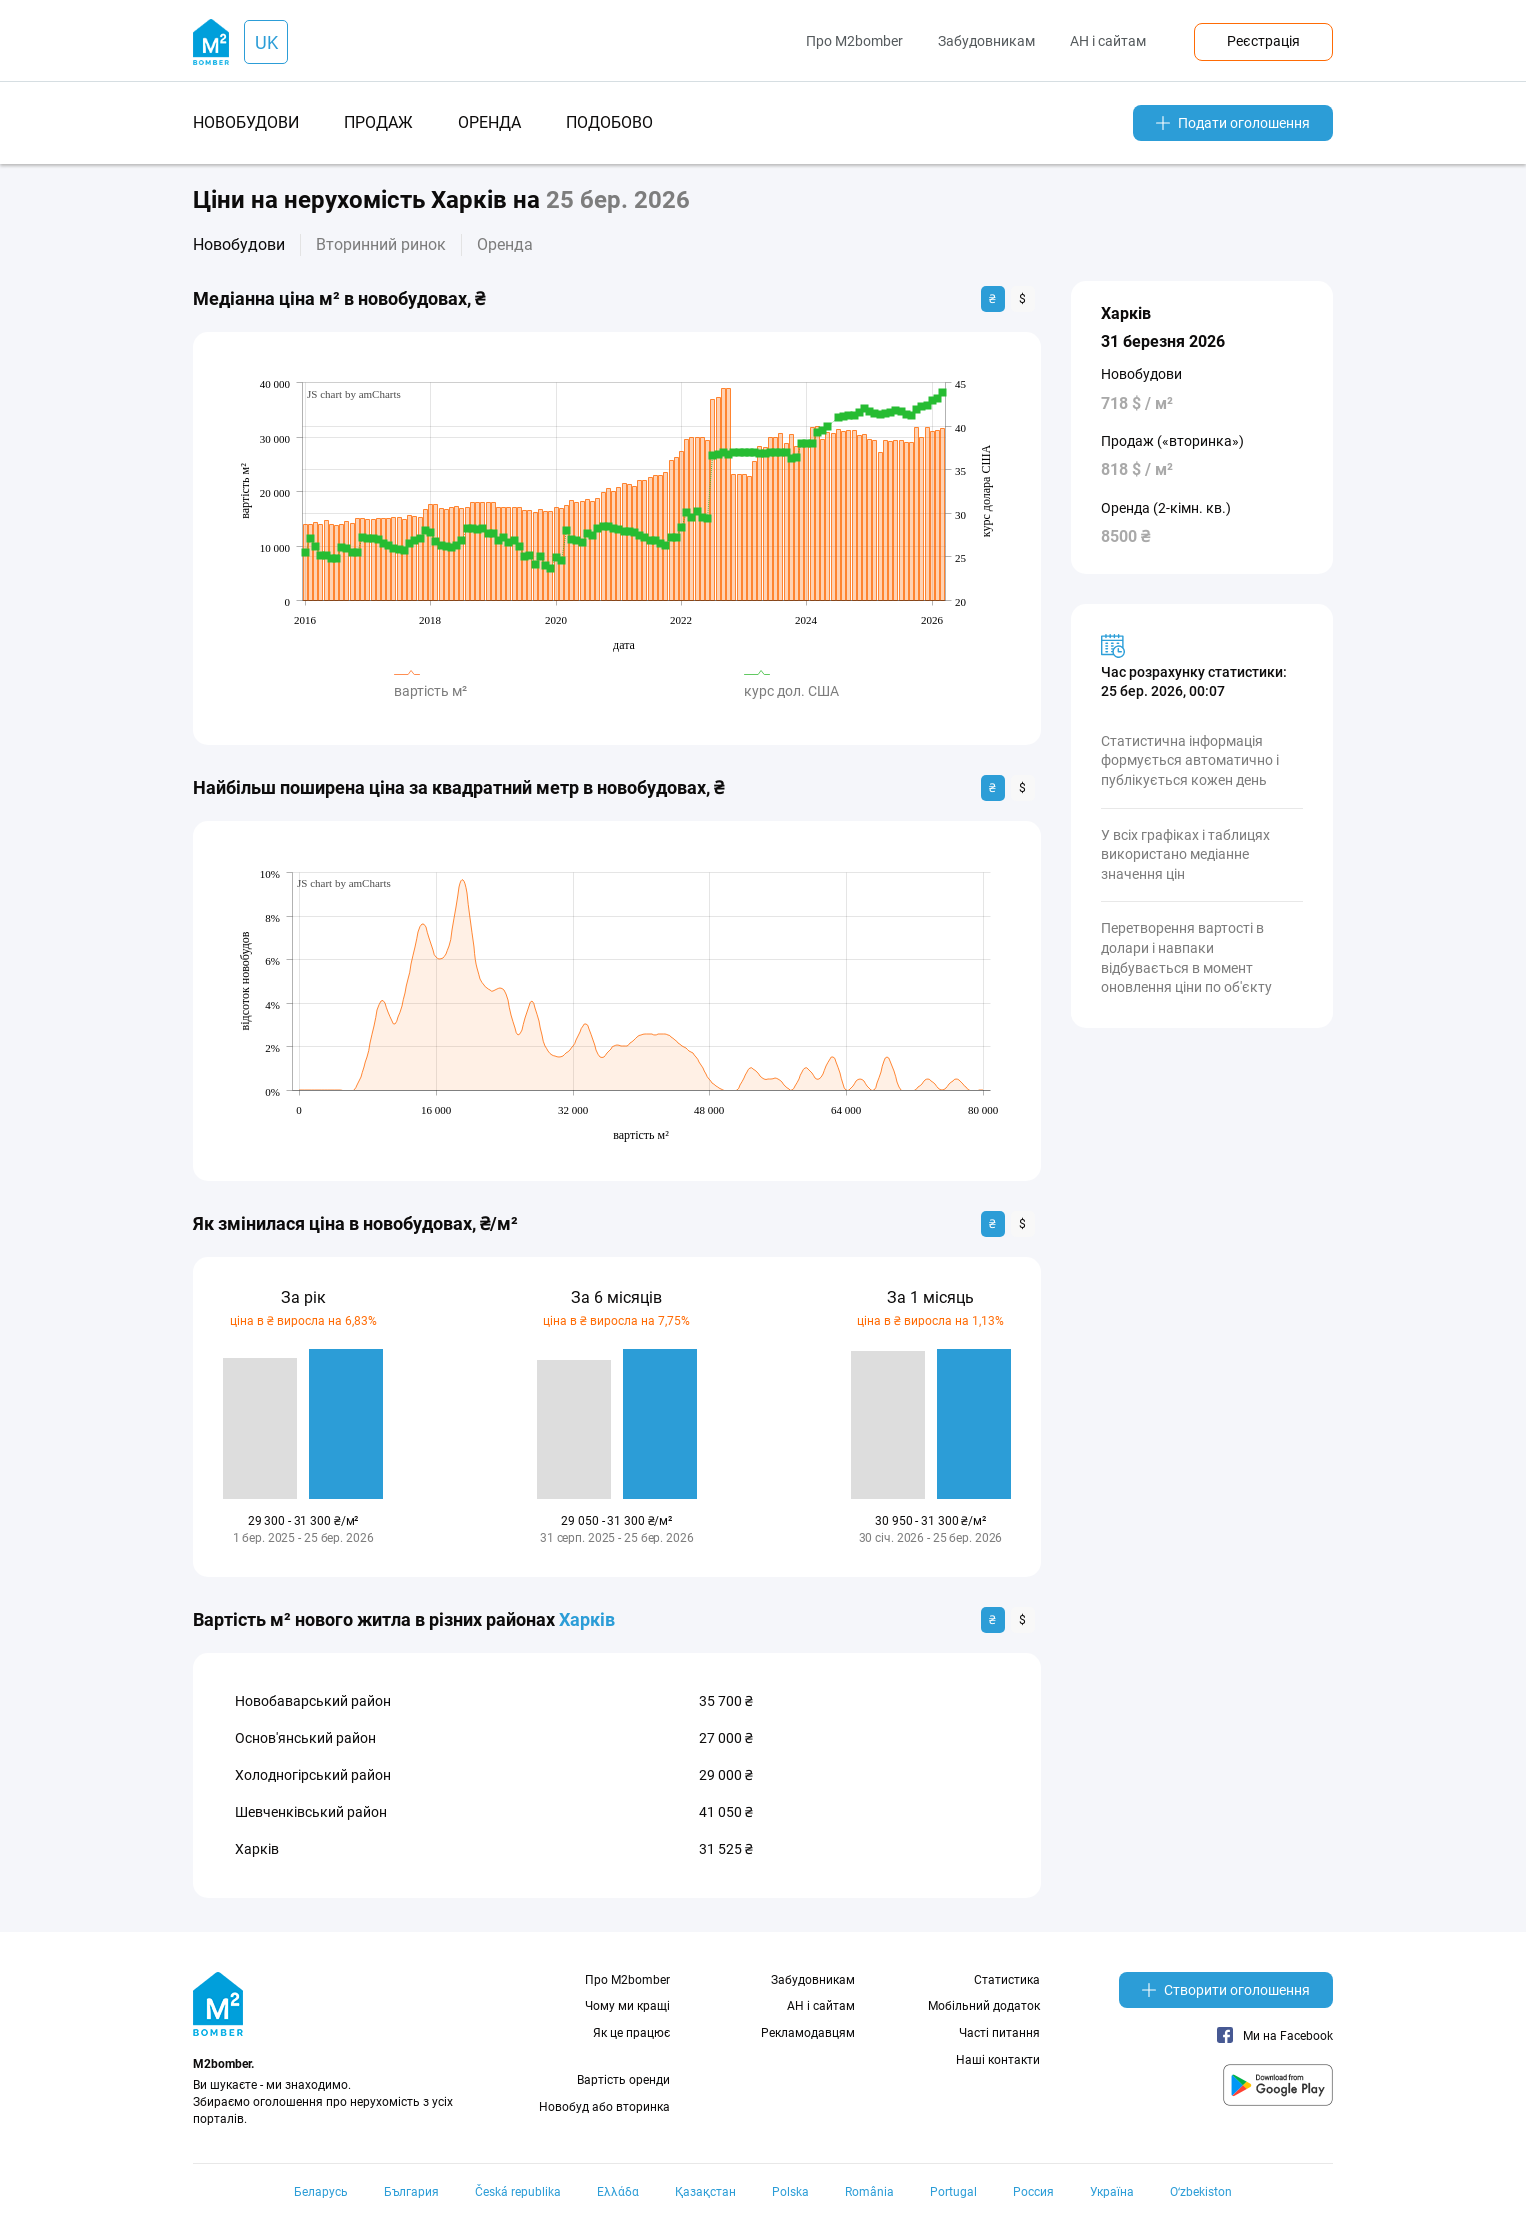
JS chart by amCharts (354, 394)
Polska (790, 2192)
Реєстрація (1263, 41)
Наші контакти (998, 2060)
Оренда (505, 244)
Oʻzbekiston (1201, 2192)
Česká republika (518, 2192)
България (411, 2192)
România (869, 2192)
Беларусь (321, 2192)
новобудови (246, 122)
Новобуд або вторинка (604, 2107)
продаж (378, 122)
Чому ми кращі (627, 2006)
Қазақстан (705, 2192)
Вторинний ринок (381, 244)
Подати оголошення (1233, 123)
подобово (609, 122)
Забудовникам (986, 41)
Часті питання (999, 2033)
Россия (1033, 2192)
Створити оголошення (1226, 1990)
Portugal (953, 2192)
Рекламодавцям (808, 2033)
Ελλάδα (618, 2192)
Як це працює (631, 2033)
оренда (489, 122)
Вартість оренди (623, 2080)
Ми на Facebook (1275, 2036)
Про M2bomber (854, 41)
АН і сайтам (1108, 41)
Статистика (1007, 1980)
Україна (1112, 2192)
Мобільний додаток (984, 2006)
